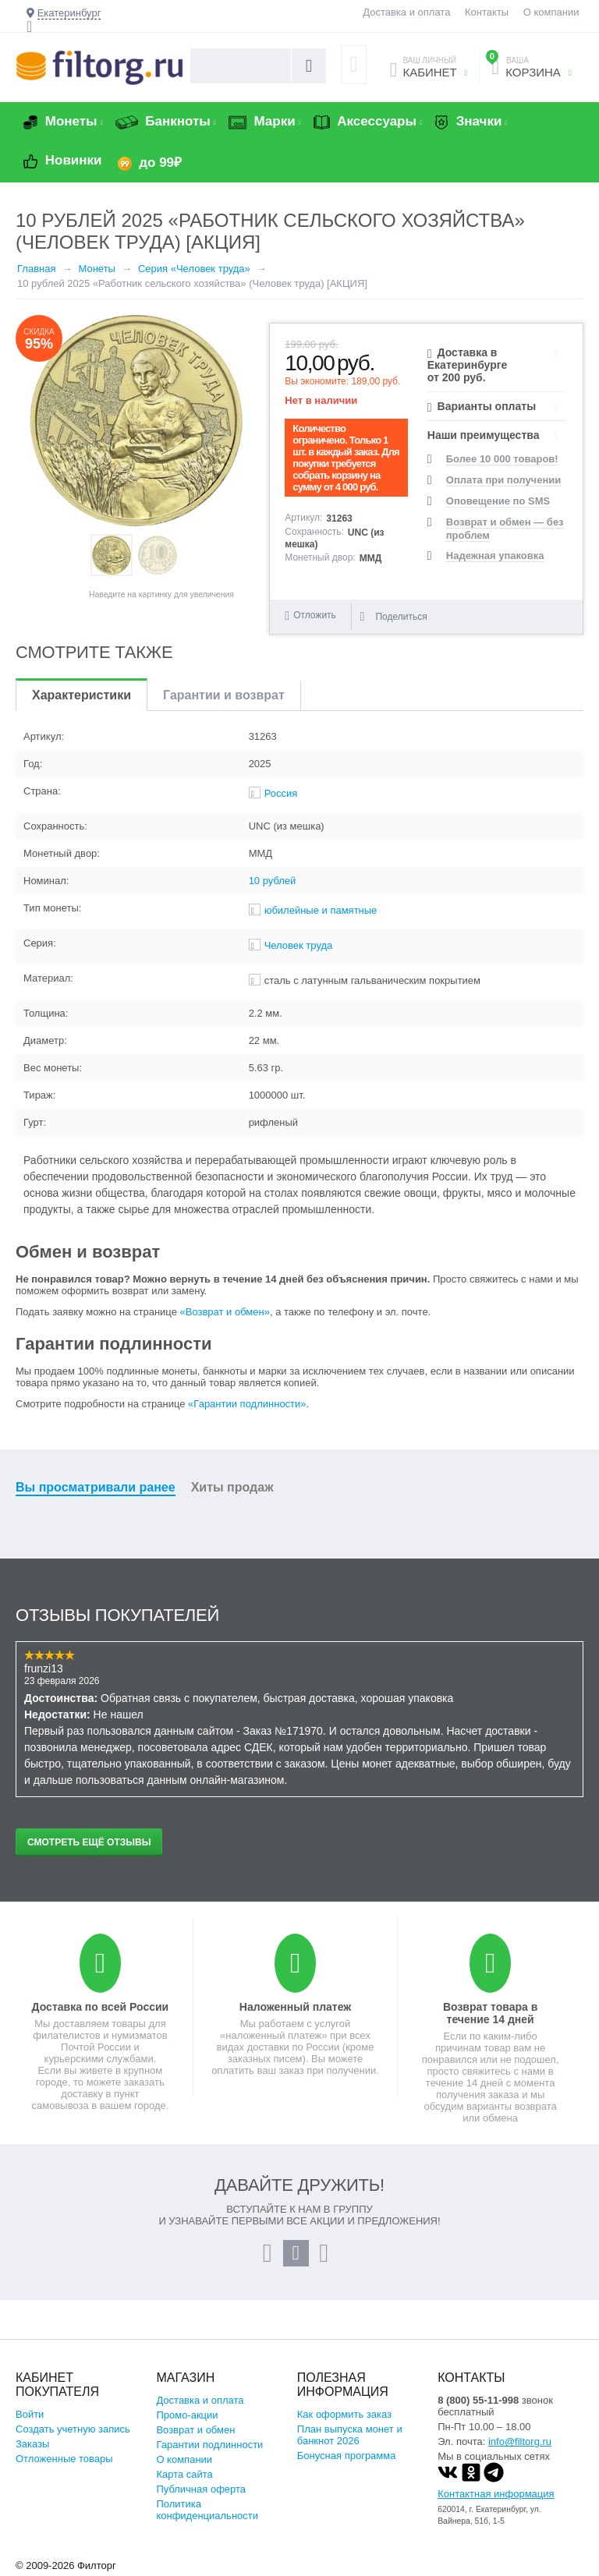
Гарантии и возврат (224, 695)
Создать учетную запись (73, 2429)
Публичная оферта (201, 2489)
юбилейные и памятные (320, 910)
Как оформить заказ (344, 2414)
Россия (281, 793)
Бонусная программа (346, 2455)
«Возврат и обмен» (225, 1312)
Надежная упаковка (495, 555)
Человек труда (298, 945)
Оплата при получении (503, 480)
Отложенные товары (64, 2459)
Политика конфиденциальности (207, 2509)
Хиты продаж (232, 1487)
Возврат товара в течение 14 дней (490, 2013)
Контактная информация (496, 2494)
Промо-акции (187, 2415)
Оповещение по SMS (498, 501)
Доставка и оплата (406, 12)
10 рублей (272, 880)
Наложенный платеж (295, 2007)
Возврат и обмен (195, 2430)
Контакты (487, 12)
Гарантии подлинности (209, 2444)
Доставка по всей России (100, 2007)
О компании (551, 12)
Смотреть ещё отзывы (89, 1842)
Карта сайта (184, 2474)
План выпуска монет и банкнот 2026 (349, 2435)
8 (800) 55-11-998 (478, 2400)
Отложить (314, 615)
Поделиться (393, 616)
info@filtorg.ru (519, 2441)
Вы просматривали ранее (95, 1487)
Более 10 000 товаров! (502, 459)
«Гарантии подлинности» (247, 1404)
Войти (30, 2414)
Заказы (32, 2444)
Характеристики (81, 695)
